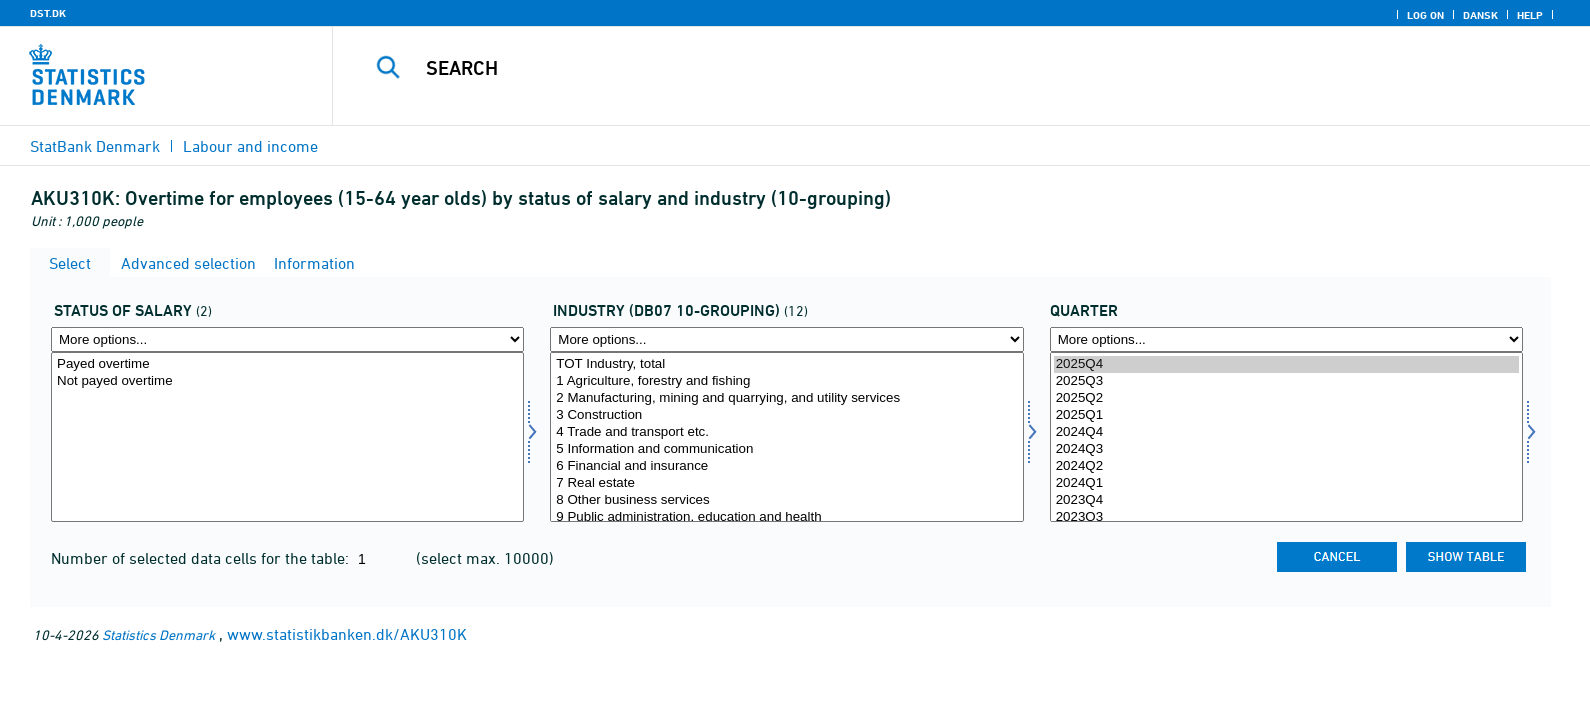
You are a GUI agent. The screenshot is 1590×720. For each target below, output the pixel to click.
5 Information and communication (786, 449)
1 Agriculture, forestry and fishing (786, 381)
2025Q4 (1286, 364)
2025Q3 (1286, 381)
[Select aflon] (287, 437)
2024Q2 (1286, 466)
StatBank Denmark (95, 146)
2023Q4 (1286, 500)
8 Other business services (786, 500)
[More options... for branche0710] (786, 339)
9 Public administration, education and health (786, 517)
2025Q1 (1286, 415)
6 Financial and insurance (786, 466)
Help (1530, 15)
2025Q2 (1286, 398)
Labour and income (250, 146)
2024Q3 (1286, 449)
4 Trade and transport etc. (786, 432)
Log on (1425, 15)
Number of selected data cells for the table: (202, 558)
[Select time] (1286, 437)
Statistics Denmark (158, 634)
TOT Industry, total (786, 364)
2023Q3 (1286, 517)
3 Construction (786, 415)
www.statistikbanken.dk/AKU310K (347, 634)
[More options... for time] (1286, 339)
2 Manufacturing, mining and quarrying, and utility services (786, 398)
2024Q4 (1286, 432)
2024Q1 (1286, 483)
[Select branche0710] (786, 437)
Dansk (1480, 15)
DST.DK (48, 13)
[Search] (914, 68)
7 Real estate (786, 483)
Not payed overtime (287, 381)
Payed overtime (287, 364)
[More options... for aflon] (287, 339)
